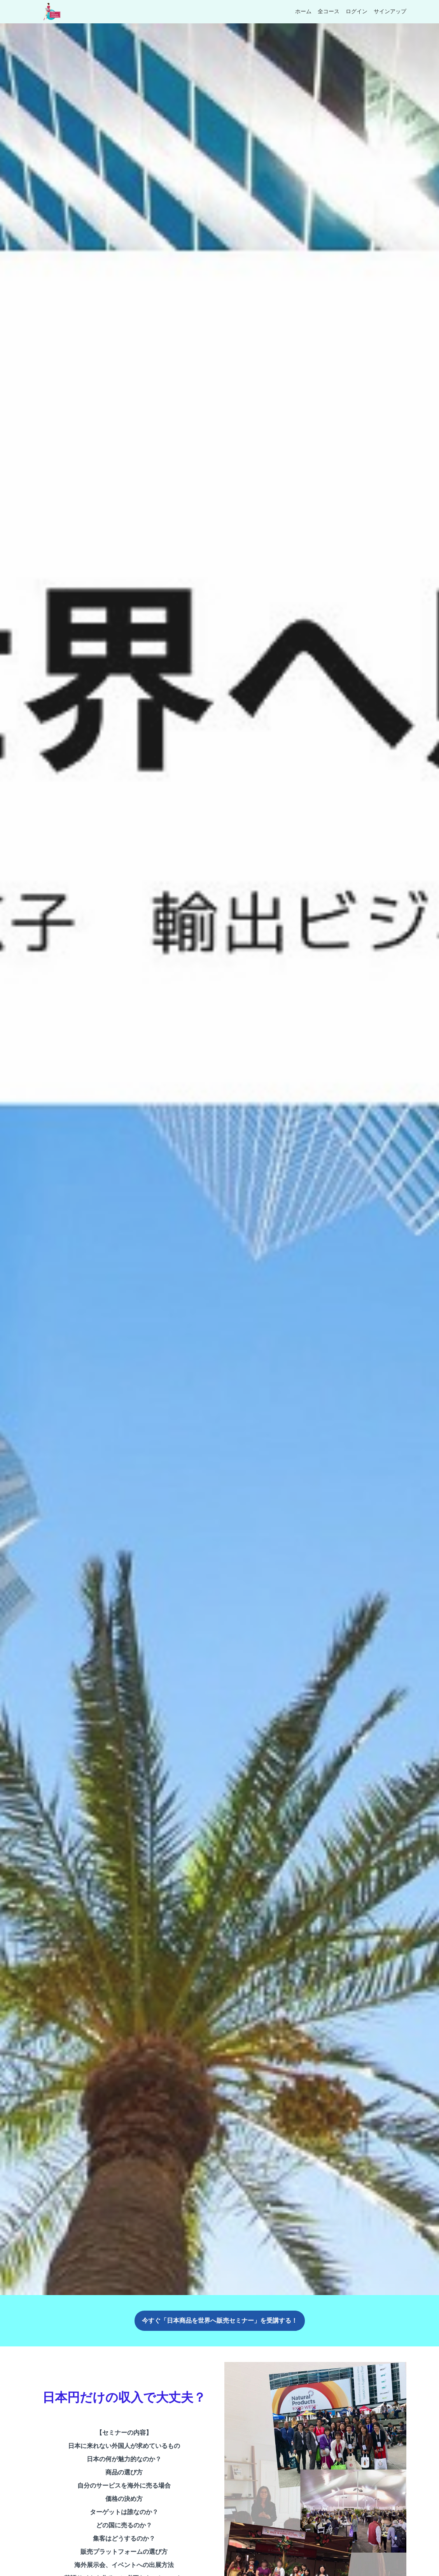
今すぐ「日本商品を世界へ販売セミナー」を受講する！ (219, 2321)
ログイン (356, 11)
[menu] (347, 12)
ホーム (303, 11)
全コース (328, 11)
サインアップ (390, 11)
